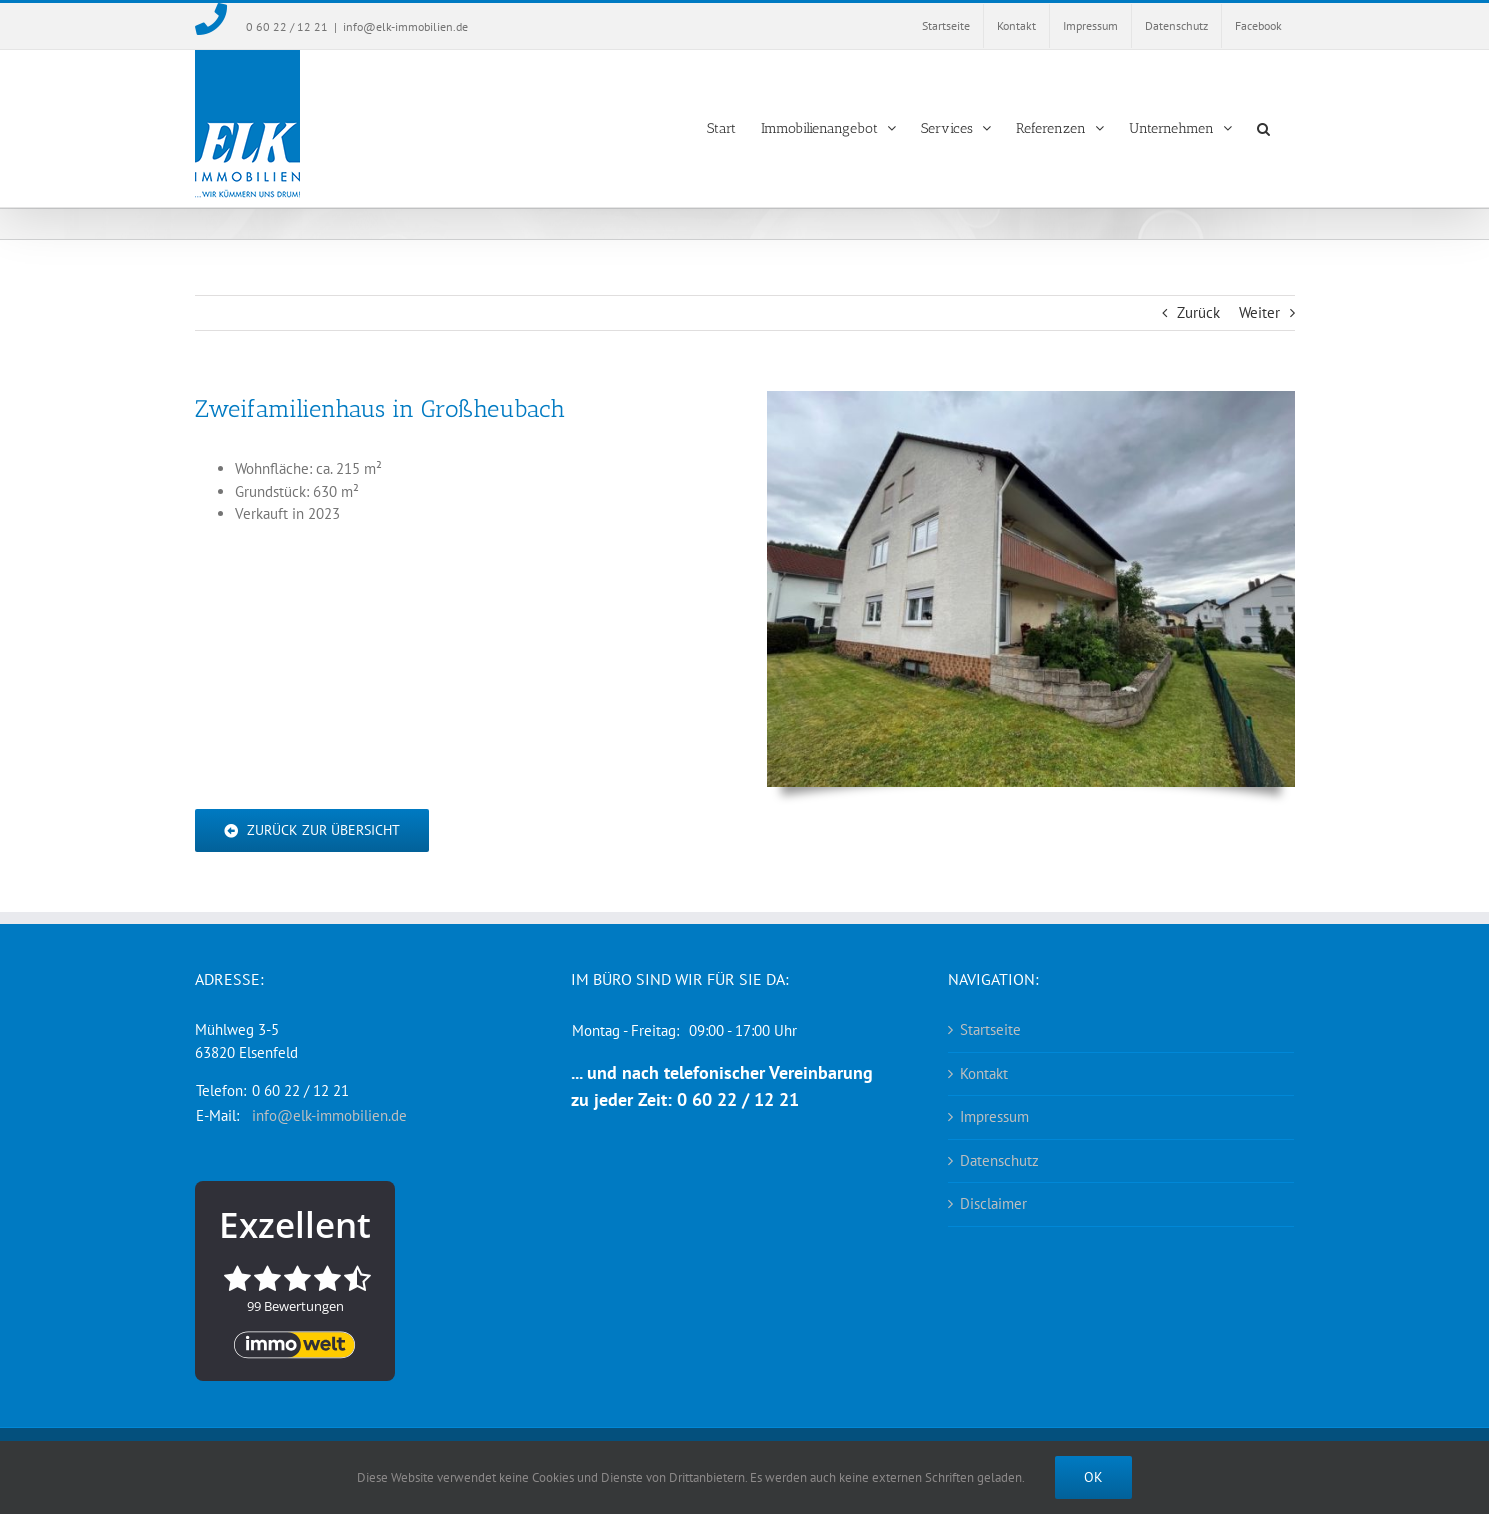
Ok (1093, 1477)
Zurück (1198, 312)
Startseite (990, 1029)
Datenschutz (999, 1160)
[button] (1263, 128)
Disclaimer (993, 1203)
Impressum (994, 1116)
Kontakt (984, 1073)
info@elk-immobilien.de (405, 26)
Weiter (1259, 312)
